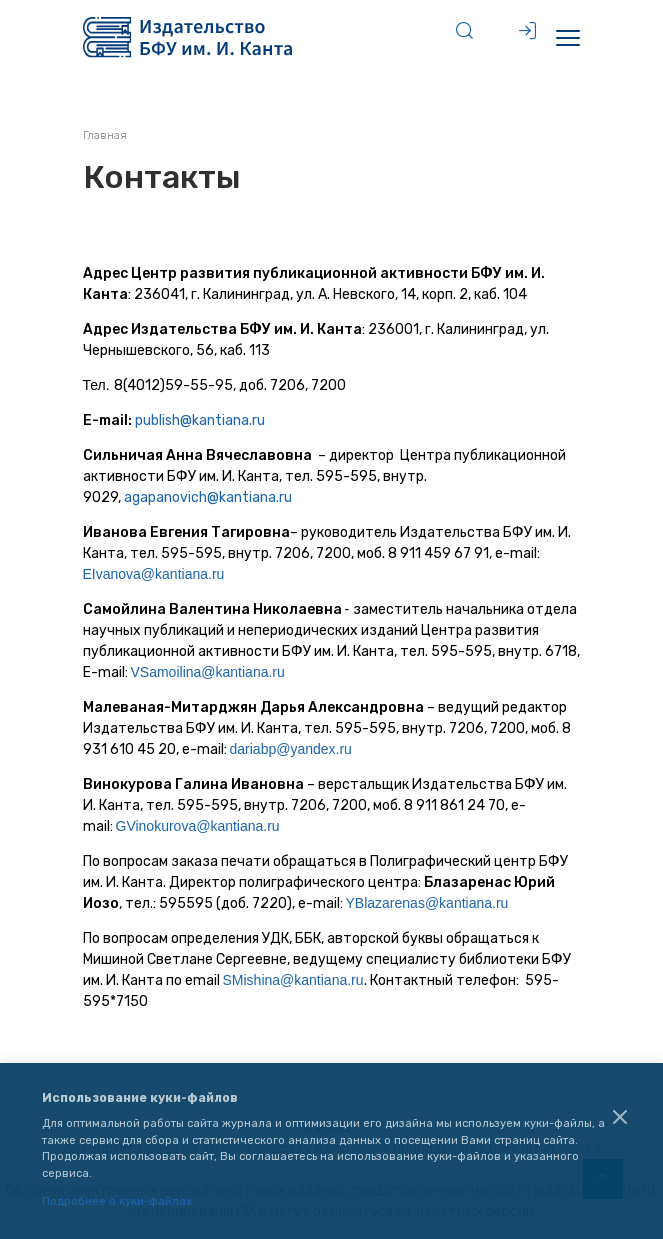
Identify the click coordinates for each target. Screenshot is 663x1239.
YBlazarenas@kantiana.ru (427, 903)
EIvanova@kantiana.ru (154, 574)
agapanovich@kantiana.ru (208, 497)
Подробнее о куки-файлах (117, 1201)
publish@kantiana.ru (200, 420)
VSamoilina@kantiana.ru (208, 672)
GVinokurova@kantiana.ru (198, 826)
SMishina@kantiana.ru (293, 980)
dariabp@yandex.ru (291, 749)
